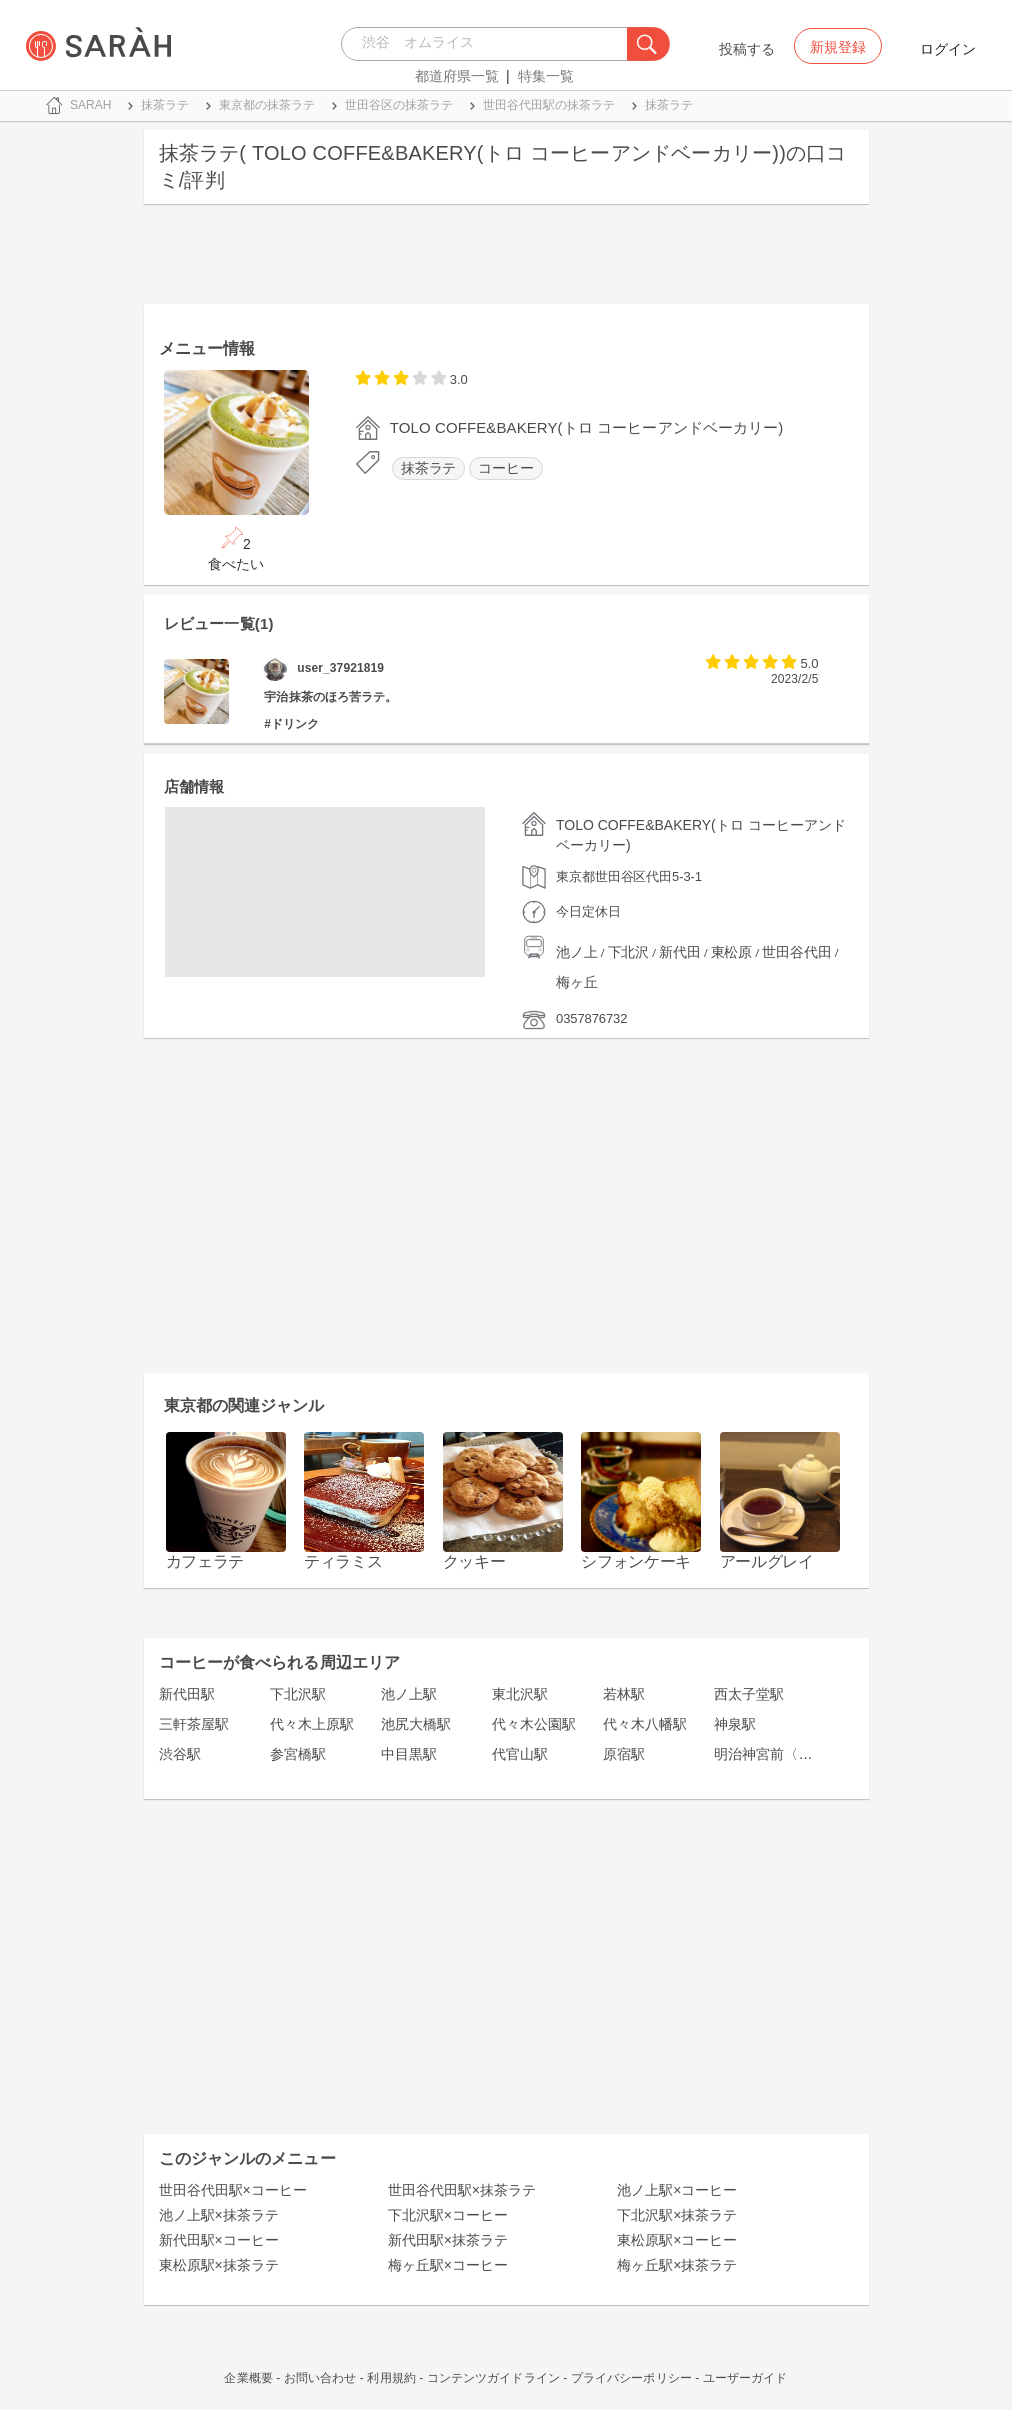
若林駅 (624, 1694)
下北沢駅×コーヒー (448, 2215)
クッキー (474, 1561)
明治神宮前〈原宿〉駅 (784, 1754)
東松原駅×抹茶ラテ (219, 2265)
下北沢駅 (298, 1694)
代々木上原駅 (312, 1724)
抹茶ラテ (429, 468)
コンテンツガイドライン (493, 2378)
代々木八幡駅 (645, 1724)
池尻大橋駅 (416, 1724)
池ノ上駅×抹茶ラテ (219, 2215)
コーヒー (506, 468)
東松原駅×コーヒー (677, 2240)
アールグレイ (767, 1561)
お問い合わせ (320, 2378)
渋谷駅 (180, 1754)
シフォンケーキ (636, 1561)
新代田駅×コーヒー (219, 2240)
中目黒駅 (409, 1754)
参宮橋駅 (298, 1754)
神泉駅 (735, 1724)
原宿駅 (624, 1754)
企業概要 (248, 2378)
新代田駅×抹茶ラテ (448, 2240)
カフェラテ (205, 1561)
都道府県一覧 (457, 76)
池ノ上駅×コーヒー (677, 2190)
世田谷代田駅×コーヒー (233, 2190)
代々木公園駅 (534, 1724)
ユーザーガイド (745, 2378)
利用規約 (391, 2378)
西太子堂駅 (749, 1694)
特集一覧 (546, 76)
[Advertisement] (506, 259)
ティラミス (343, 1561)
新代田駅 (187, 1694)
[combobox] (489, 44)
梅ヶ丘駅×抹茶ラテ (677, 2265)
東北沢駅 (520, 1694)
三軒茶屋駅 (194, 1724)
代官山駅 (520, 1754)
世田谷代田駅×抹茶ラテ (462, 2190)
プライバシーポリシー (631, 2378)
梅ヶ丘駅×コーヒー (448, 2265)
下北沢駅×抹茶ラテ (677, 2215)
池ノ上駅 (409, 1694)
